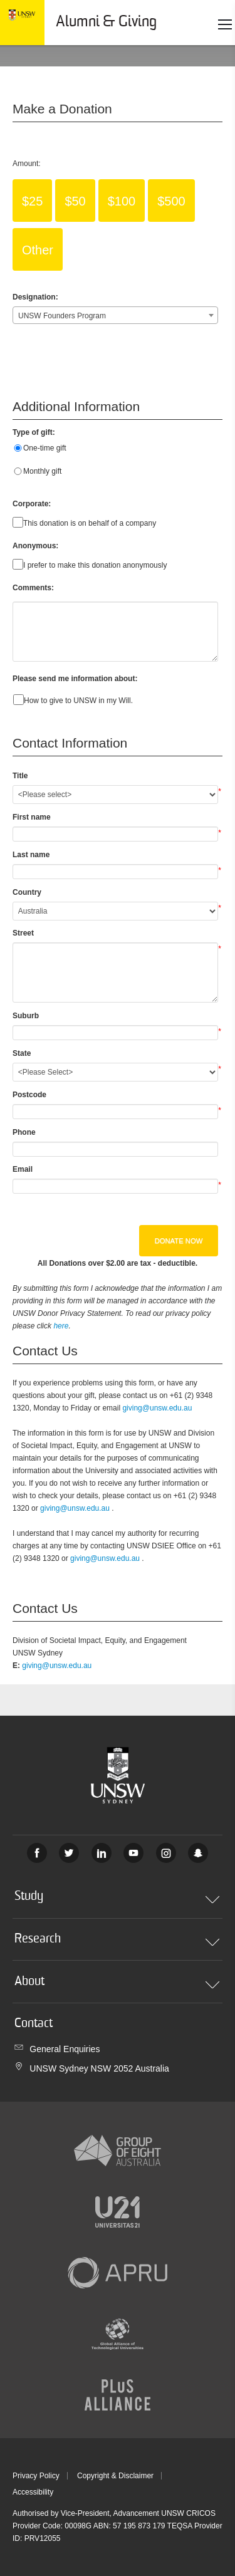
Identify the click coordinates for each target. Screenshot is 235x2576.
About (117, 1986)
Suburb (26, 1015)
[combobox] (115, 315)
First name (32, 817)
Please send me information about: (75, 678)
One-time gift (44, 448)
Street (23, 933)
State (22, 1053)
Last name (31, 854)
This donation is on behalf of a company (89, 523)
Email (23, 1169)
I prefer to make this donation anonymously (95, 565)
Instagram (166, 1853)
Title (20, 775)
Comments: (33, 587)
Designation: (35, 297)
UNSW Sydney (198, 1853)
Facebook (37, 1853)
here (60, 1326)
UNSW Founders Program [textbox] (62, 315)
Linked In (101, 1853)
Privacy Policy (36, 2475)
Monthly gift (42, 471)
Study (117, 1901)
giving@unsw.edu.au (157, 1408)
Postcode (29, 1094)
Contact (33, 2024)
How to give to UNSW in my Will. (78, 700)
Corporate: (32, 503)
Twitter (69, 1853)
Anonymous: (35, 545)
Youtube (133, 1853)
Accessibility (33, 2492)
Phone (24, 1132)
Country (27, 892)
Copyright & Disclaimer (115, 2475)
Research (117, 1943)
